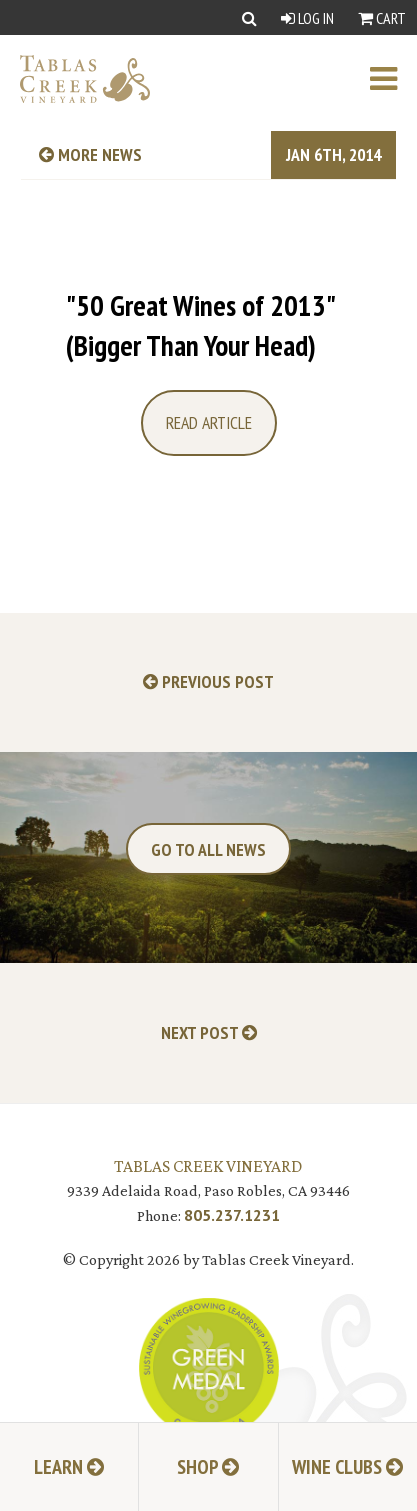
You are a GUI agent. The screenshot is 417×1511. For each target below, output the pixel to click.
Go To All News (208, 849)
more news (90, 154)
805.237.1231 (232, 1215)
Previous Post (208, 682)
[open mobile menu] (393, 79)
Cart (382, 18)
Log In (307, 18)
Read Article (209, 422)
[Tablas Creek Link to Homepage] (75, 79)
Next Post (209, 1033)
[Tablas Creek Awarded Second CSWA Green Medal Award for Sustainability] (209, 1365)
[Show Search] (249, 17)
